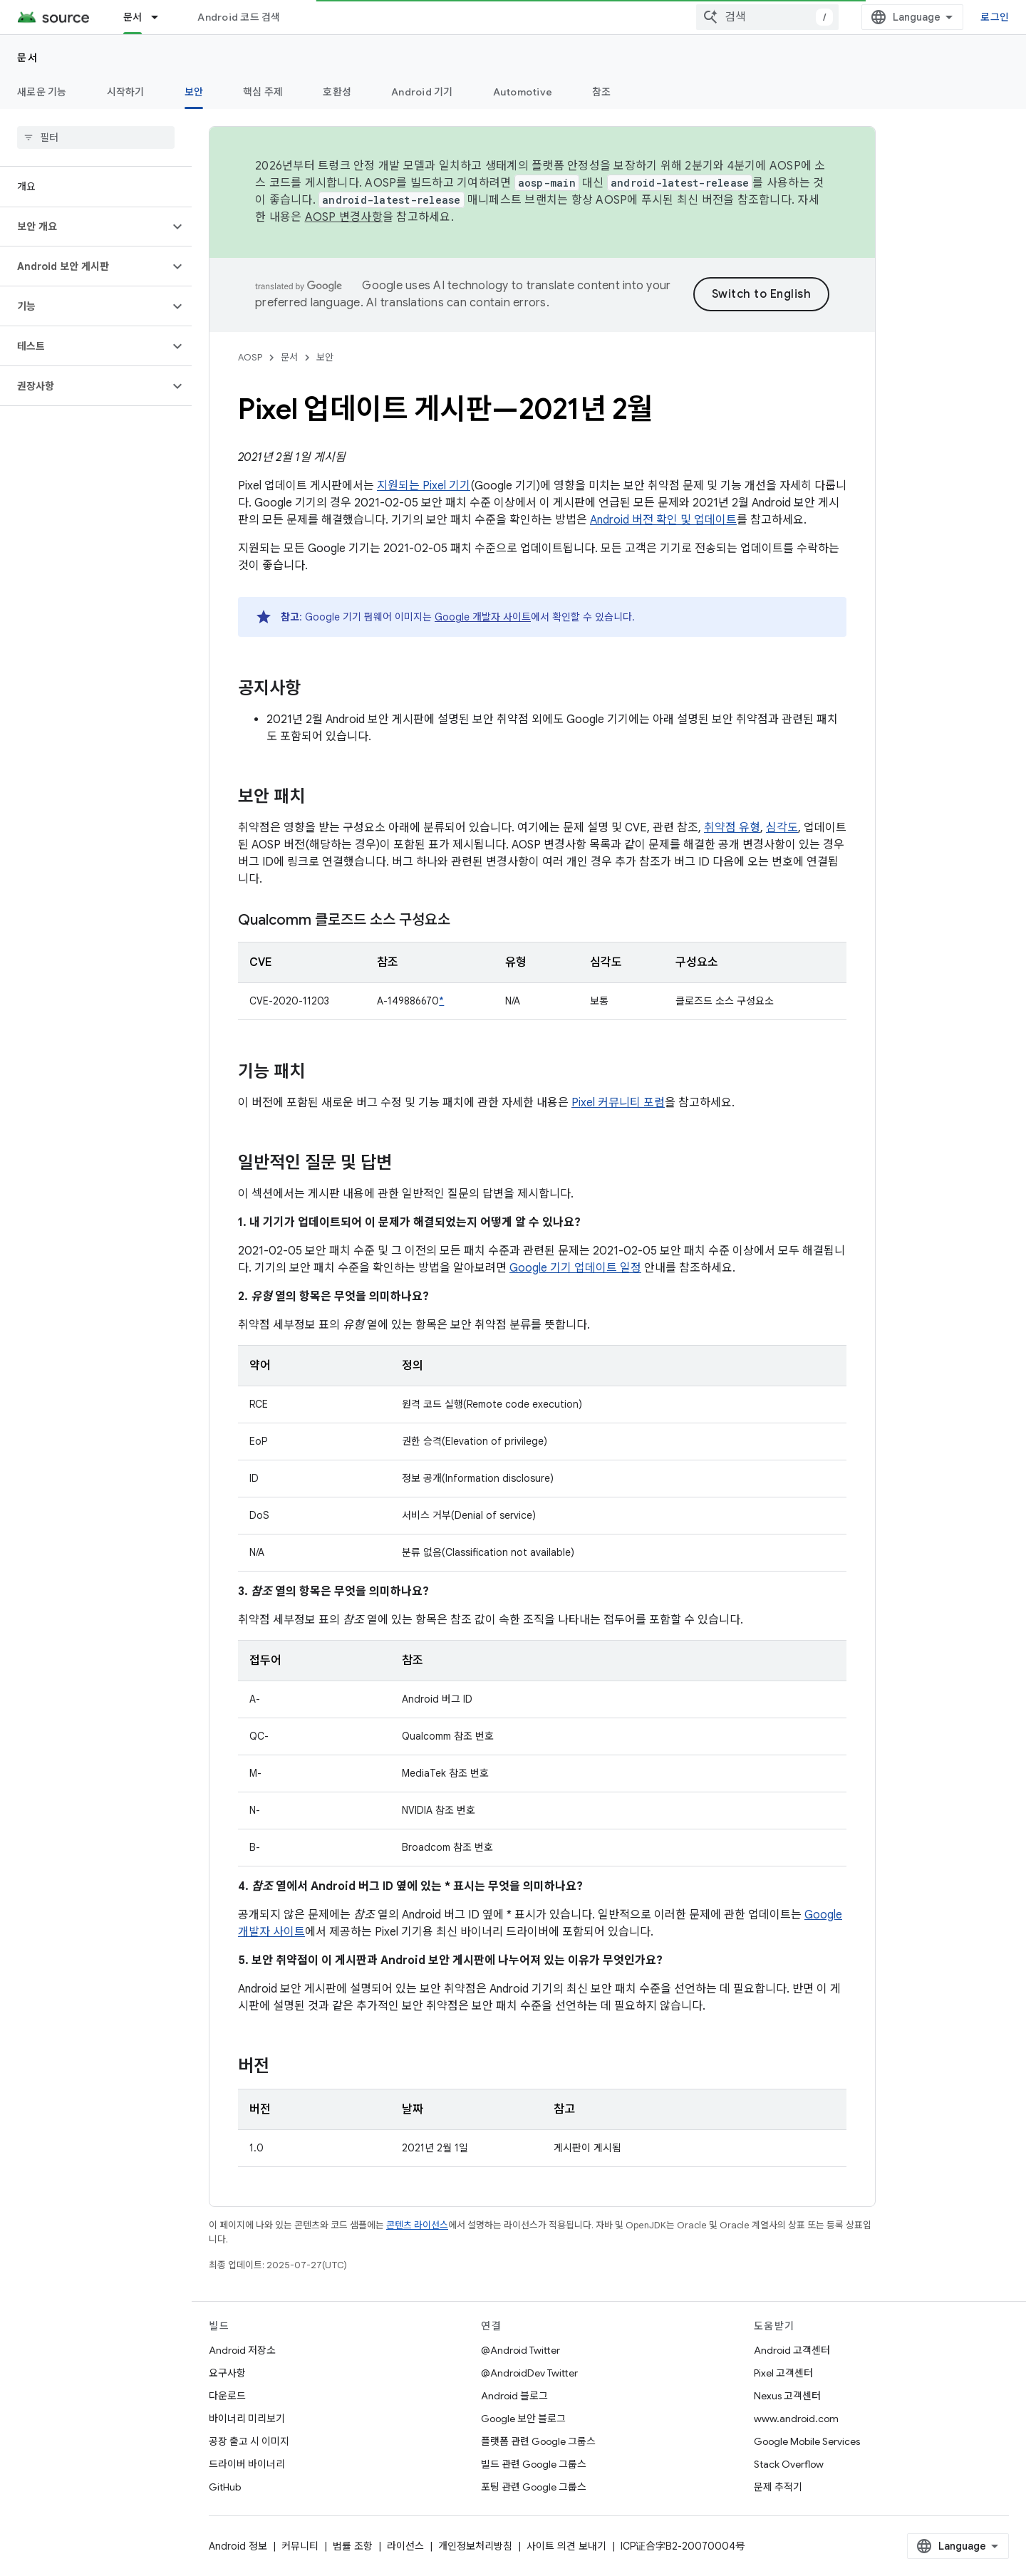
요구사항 (227, 2373)
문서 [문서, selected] (132, 17)
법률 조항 (353, 2546)
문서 (27, 57)
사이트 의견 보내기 (566, 2546)
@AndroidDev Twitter (529, 2373)
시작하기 (126, 91)
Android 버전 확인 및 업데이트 (663, 520)
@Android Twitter (520, 2350)
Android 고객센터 (792, 2350)
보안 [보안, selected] (194, 91)
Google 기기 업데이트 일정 (575, 1268)
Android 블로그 (514, 2395)
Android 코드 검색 (238, 17)
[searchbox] (96, 137)
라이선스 (405, 2546)
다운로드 (227, 2395)
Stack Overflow (789, 2464)
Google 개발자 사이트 (483, 617)
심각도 (782, 828)
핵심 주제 (263, 91)
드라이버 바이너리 (247, 2464)
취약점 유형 (732, 828)
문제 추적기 (778, 2487)
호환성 (337, 91)
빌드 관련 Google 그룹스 (533, 2464)
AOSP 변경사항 (344, 217)
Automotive (523, 91)
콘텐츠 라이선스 (417, 2225)
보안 (324, 357)
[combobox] (767, 17)
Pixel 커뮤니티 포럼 (618, 1103)
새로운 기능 (42, 91)
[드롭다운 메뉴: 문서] (161, 17)
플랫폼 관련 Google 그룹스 (538, 2441)
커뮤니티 (299, 2546)
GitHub (225, 2487)
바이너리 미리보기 (247, 2418)
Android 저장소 (242, 2350)
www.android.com (796, 2418)
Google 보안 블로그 (523, 2418)
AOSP (250, 357)
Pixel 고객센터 (783, 2373)
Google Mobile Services (807, 2441)
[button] (84, 226)
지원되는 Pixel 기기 (423, 486)
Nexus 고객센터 (787, 2395)
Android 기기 (422, 91)
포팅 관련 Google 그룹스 (533, 2487)
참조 (601, 91)
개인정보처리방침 (475, 2546)
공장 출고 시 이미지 (249, 2441)
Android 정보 (238, 2546)
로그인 (994, 17)
